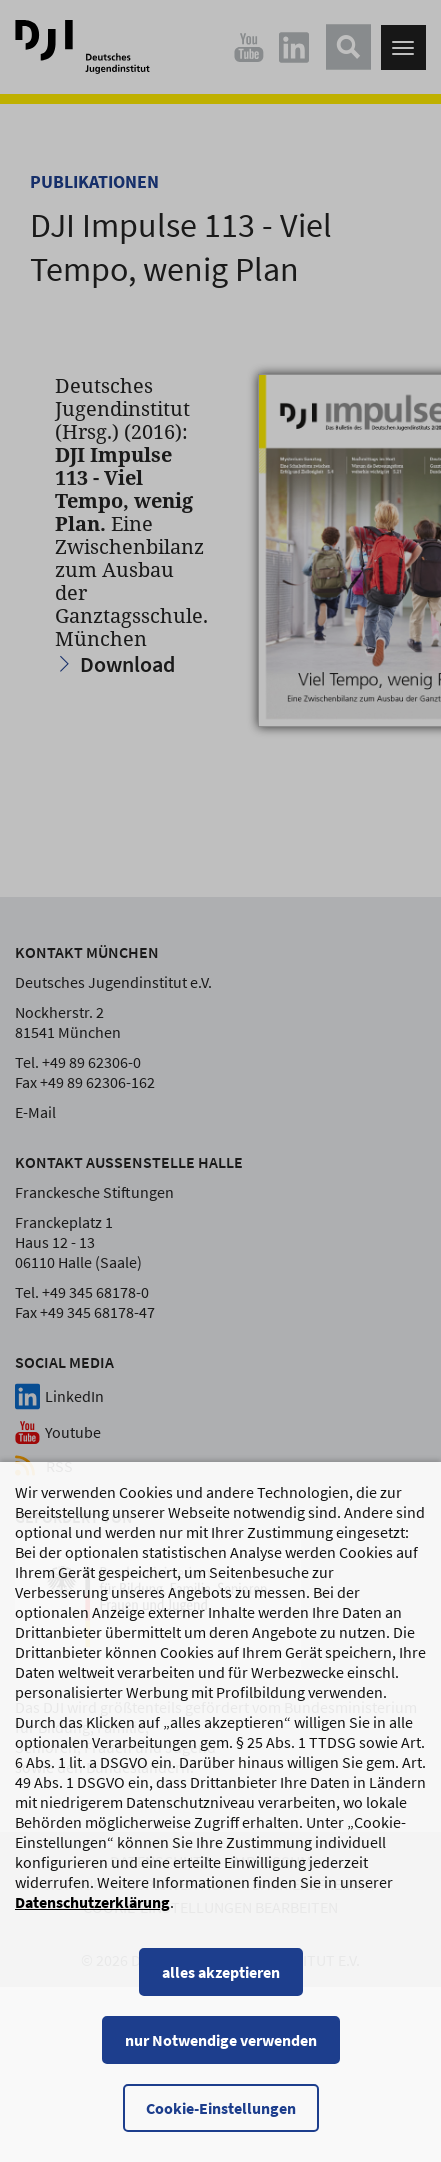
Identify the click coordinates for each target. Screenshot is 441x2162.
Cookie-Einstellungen (221, 2125)
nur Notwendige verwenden (221, 2057)
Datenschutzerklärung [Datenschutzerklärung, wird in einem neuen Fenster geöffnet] (92, 1919)
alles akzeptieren (221, 1989)
